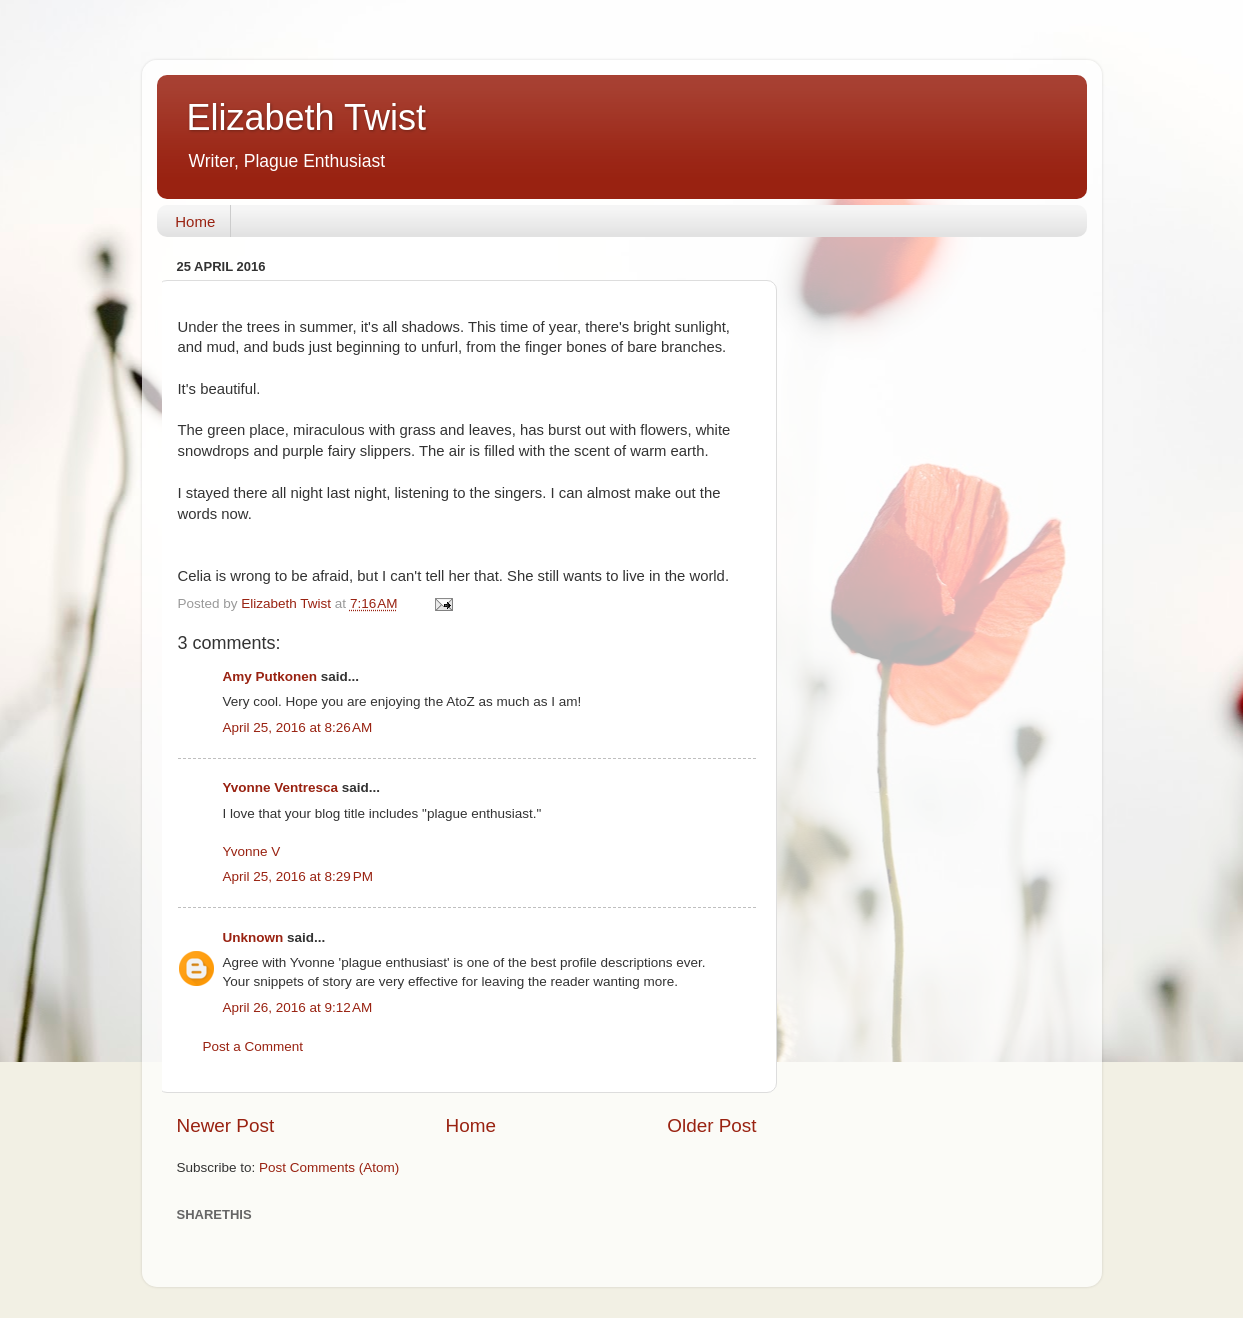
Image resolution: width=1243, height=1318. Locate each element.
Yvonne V (252, 851)
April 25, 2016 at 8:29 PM (298, 876)
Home (195, 221)
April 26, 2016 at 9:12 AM (298, 1007)
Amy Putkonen (270, 676)
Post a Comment (253, 1046)
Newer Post (226, 1125)
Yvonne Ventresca (281, 787)
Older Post (711, 1125)
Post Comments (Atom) (329, 1167)
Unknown (253, 937)
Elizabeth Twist (306, 117)
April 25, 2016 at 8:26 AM (298, 727)
